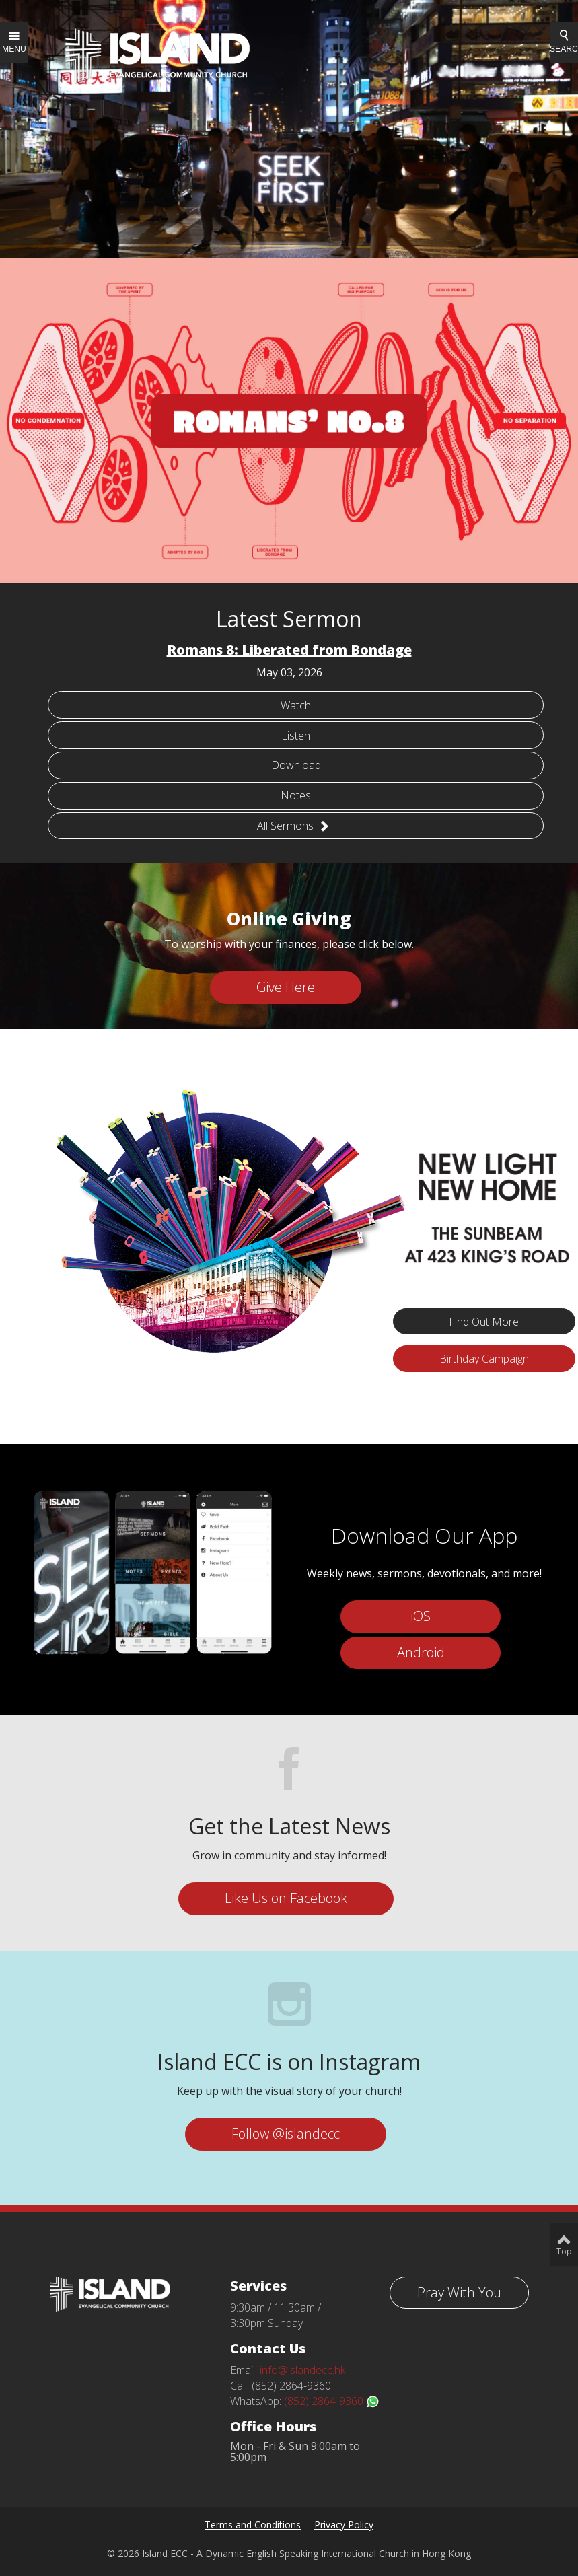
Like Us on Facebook (286, 1898)
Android (421, 1652)
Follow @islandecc (285, 2133)
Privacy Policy (343, 2524)
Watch (296, 705)
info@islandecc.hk (302, 2370)
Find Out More (484, 1321)
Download (296, 765)
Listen (295, 735)
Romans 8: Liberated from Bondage (289, 650)
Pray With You (459, 2292)
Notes (296, 795)
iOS (420, 1616)
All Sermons (293, 825)
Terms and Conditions (253, 2524)
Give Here (285, 987)
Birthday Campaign (484, 1358)
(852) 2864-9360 (332, 2401)
